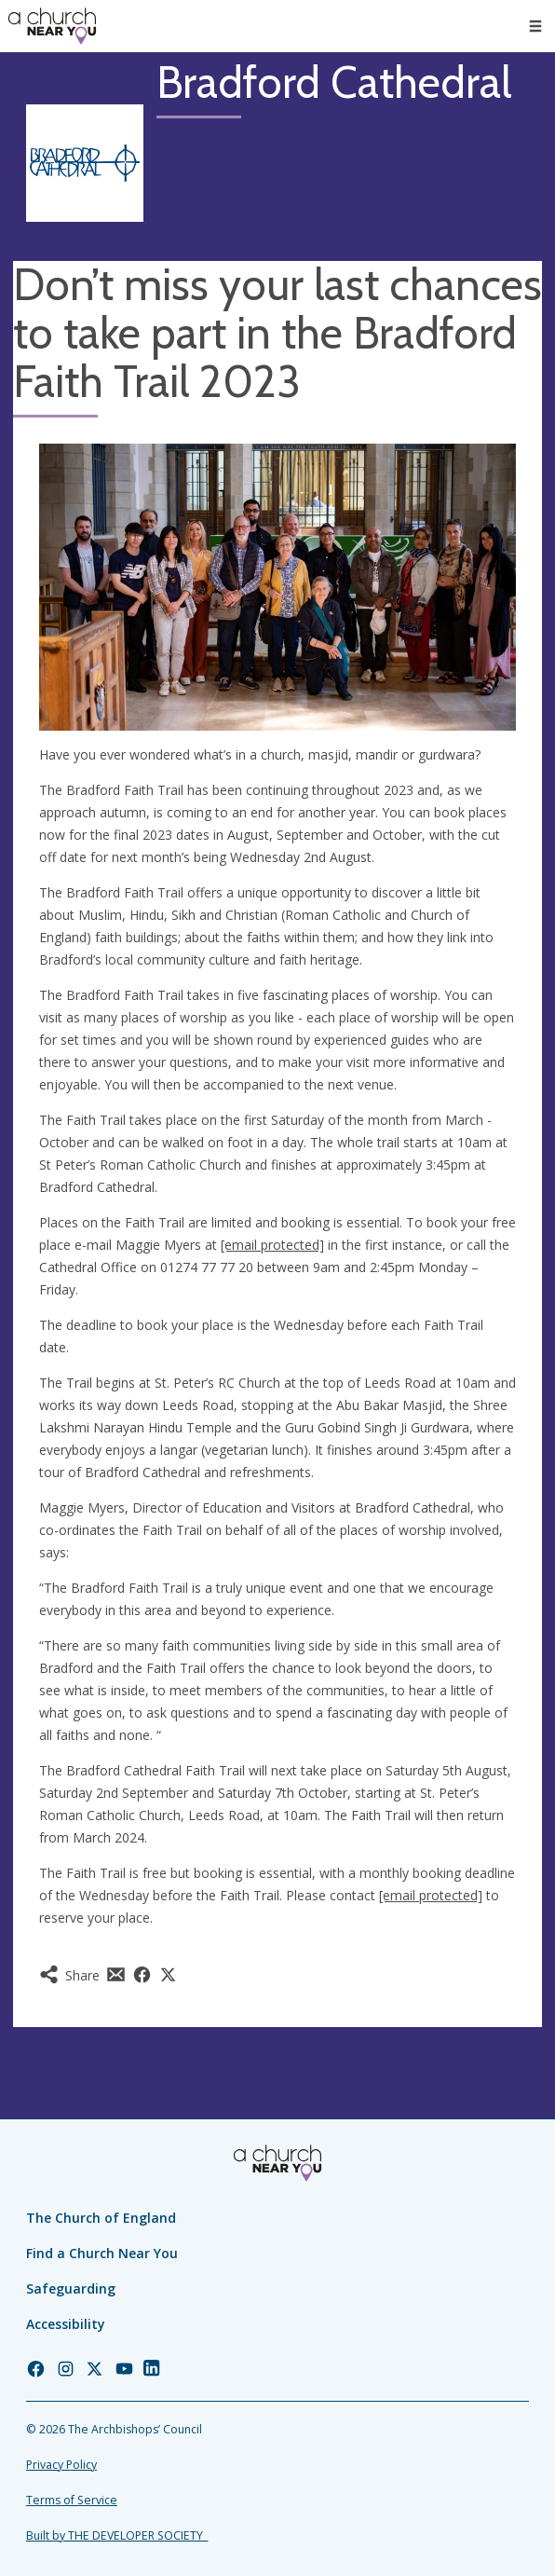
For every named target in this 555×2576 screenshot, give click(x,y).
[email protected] (272, 1245)
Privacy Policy (61, 2465)
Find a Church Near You (102, 2253)
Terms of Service (71, 2500)
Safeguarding (70, 2288)
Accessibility (65, 2324)
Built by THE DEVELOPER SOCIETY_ (117, 2535)
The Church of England (101, 2218)
